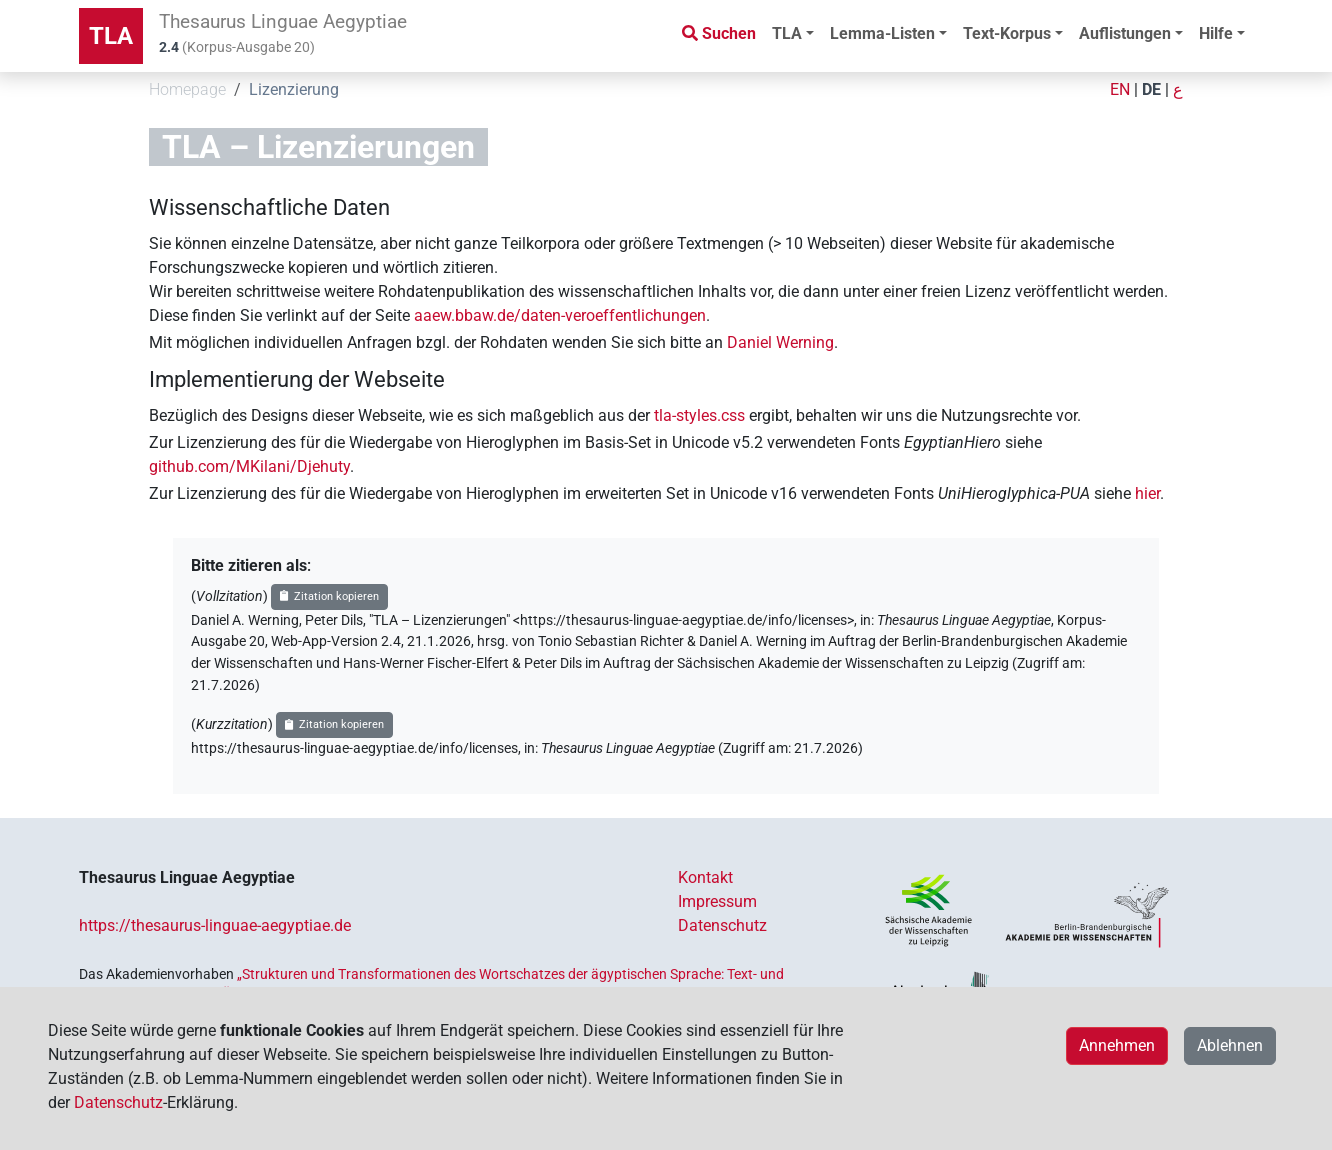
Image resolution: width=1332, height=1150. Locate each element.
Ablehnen (1230, 1045)
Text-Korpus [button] (1007, 33)
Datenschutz (722, 925)
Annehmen (1117, 1045)
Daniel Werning (780, 342)
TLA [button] (787, 33)
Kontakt (705, 877)
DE (1151, 89)
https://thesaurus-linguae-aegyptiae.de (215, 925)
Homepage (187, 89)
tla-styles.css (699, 415)
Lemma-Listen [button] (882, 33)
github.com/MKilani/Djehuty (249, 466)
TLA (111, 36)
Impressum (717, 901)
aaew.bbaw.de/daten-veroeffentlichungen (560, 315)
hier (1147, 493)
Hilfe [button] (1216, 33)
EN (1120, 89)
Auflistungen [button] (1125, 33)
